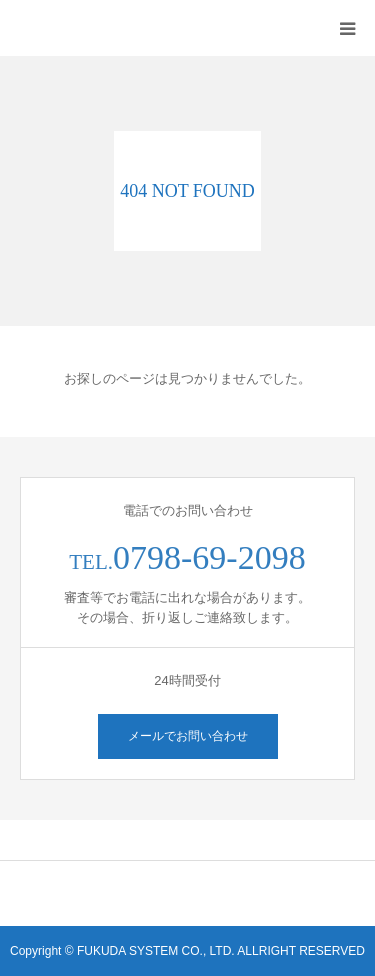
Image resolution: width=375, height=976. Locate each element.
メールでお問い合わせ (188, 736)
